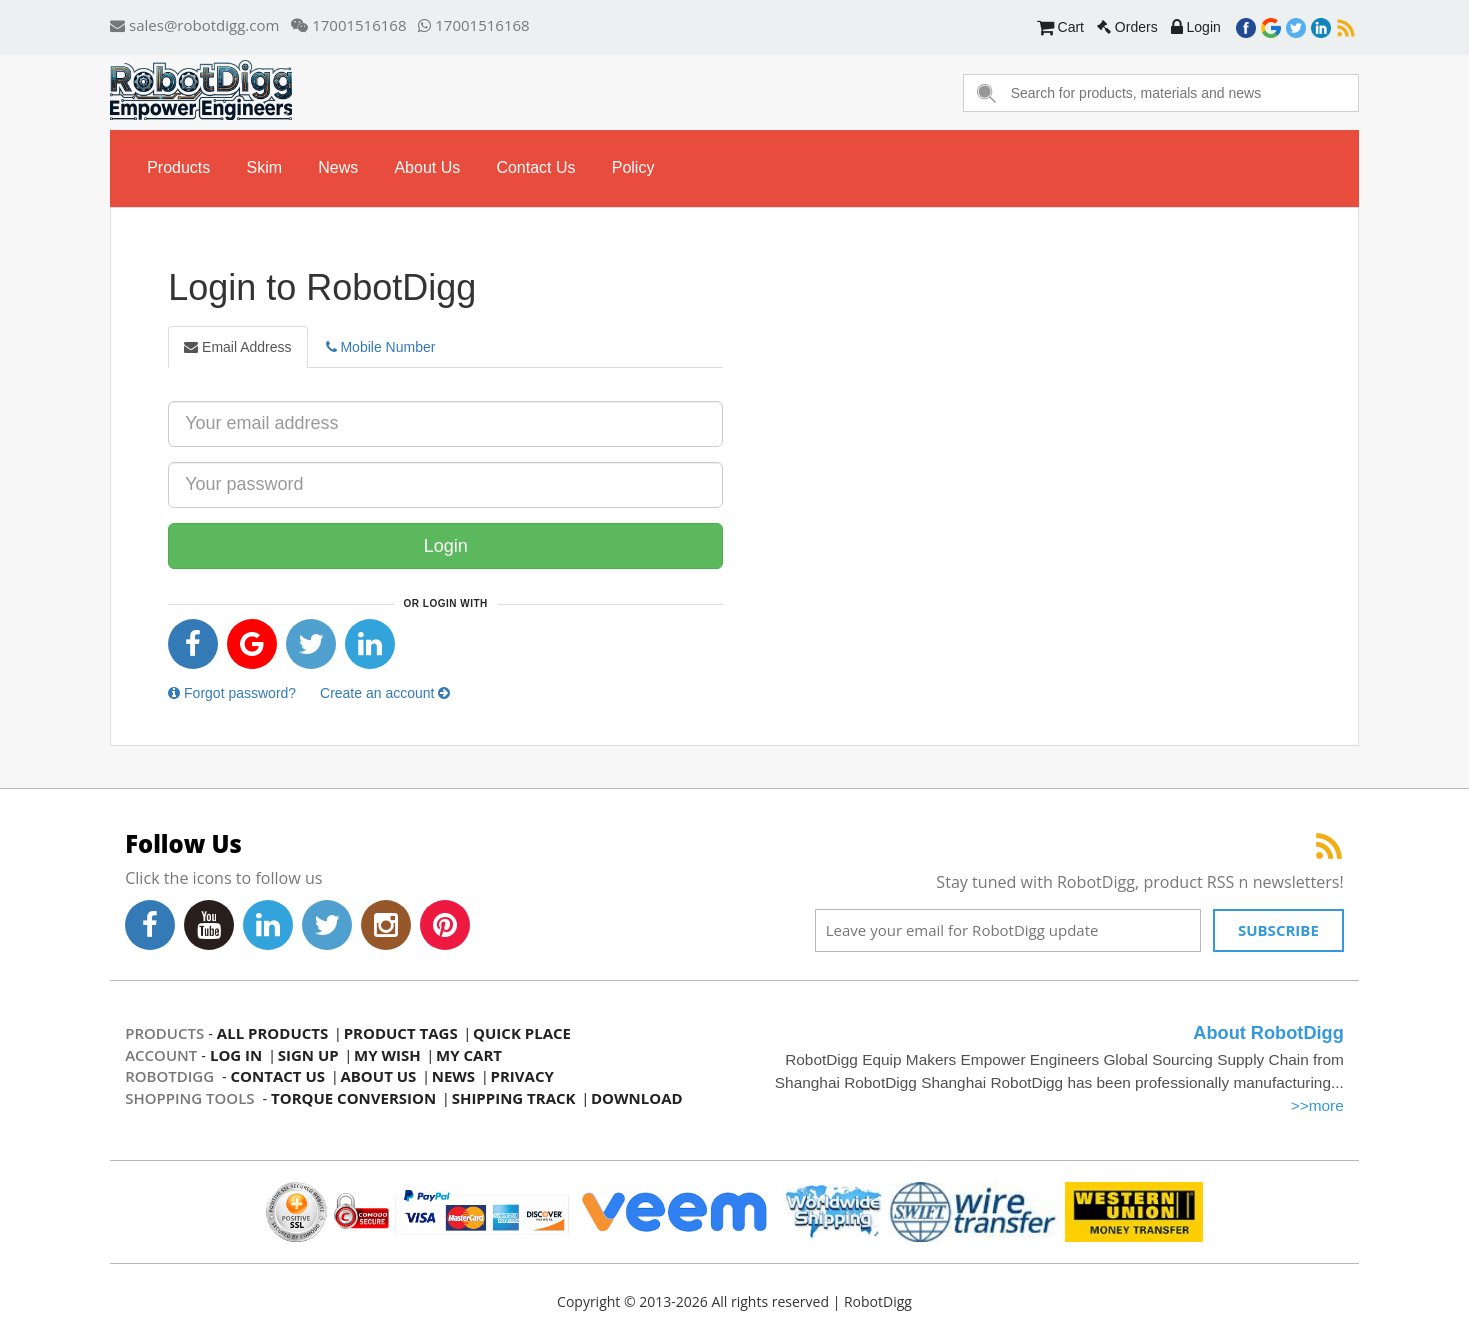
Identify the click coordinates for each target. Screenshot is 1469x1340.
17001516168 (348, 25)
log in (236, 1055)
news (338, 167)
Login (1196, 27)
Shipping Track (514, 1098)
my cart (469, 1055)
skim (264, 167)
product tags (401, 1033)
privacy (522, 1076)
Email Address (237, 347)
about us (427, 167)
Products (178, 167)
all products (272, 1033)
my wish (387, 1055)
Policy (633, 167)
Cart (1060, 27)
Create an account (385, 693)
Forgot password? (232, 693)
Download (637, 1098)
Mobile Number (381, 347)
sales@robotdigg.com (194, 25)
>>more (1317, 1105)
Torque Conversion (353, 1098)
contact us (535, 167)
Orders (1127, 27)
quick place (522, 1033)
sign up (308, 1055)
